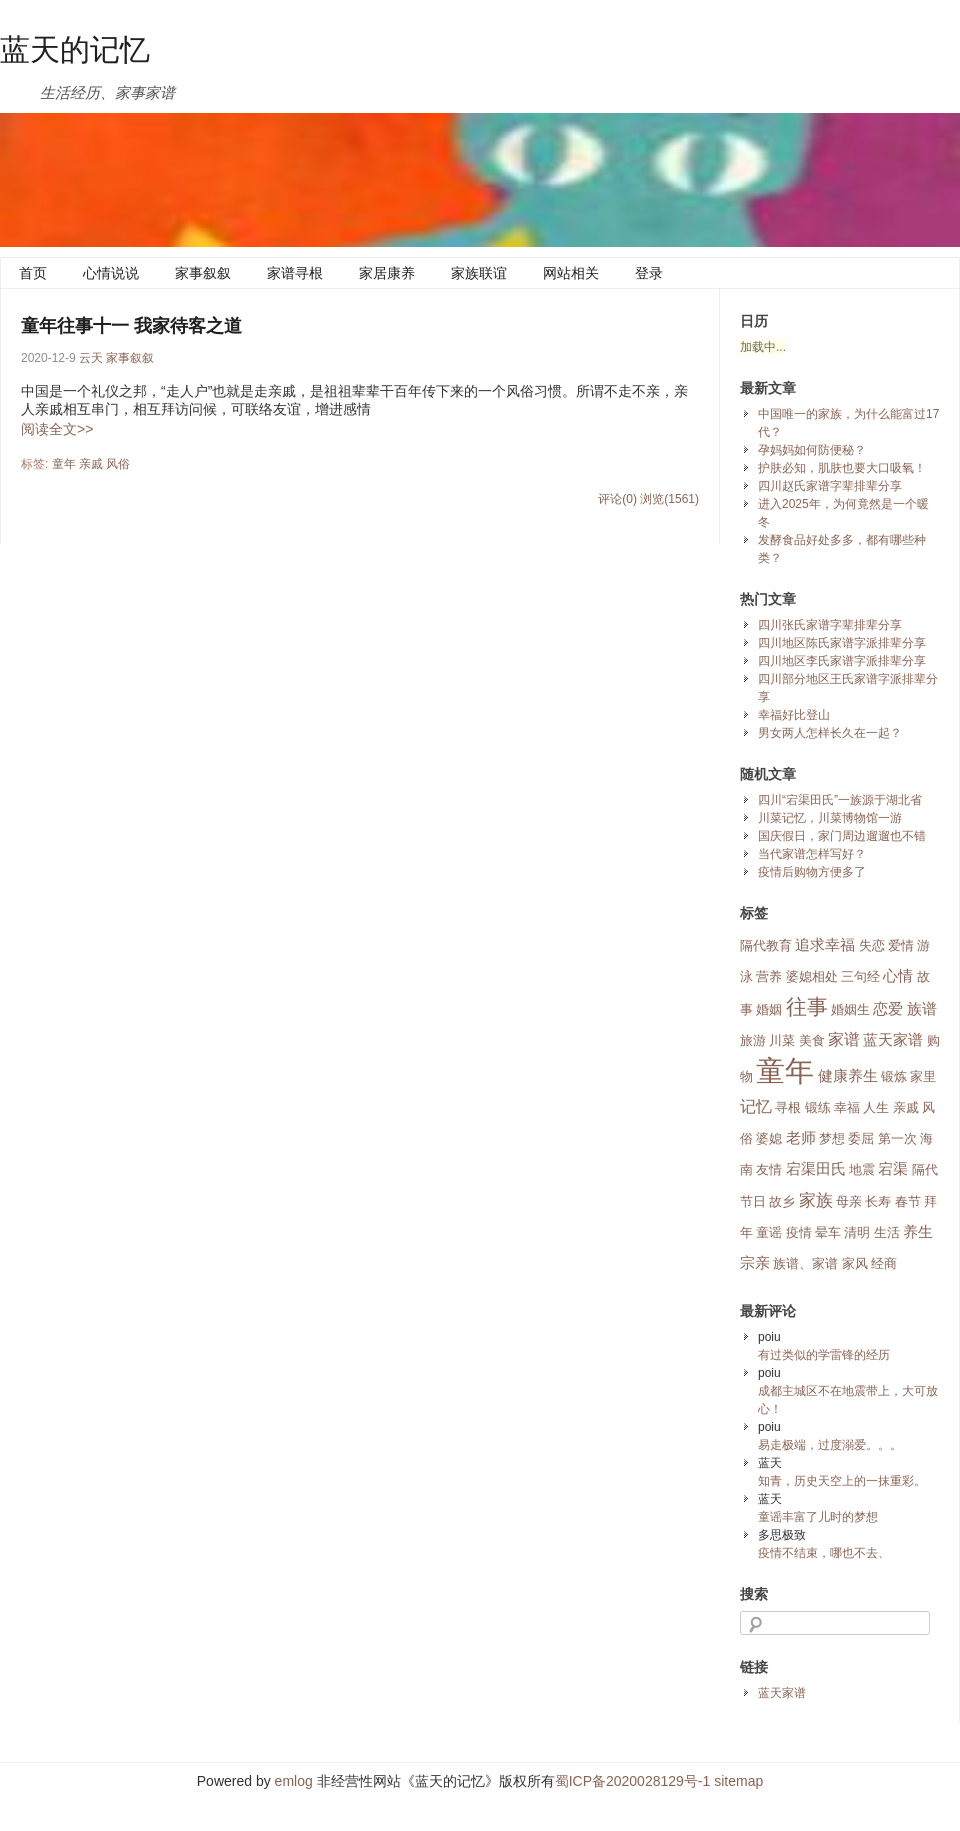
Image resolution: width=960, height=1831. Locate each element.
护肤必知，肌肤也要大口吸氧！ (842, 468)
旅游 (753, 1040)
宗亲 (755, 1263)
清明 (857, 1232)
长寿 (878, 1201)
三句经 (860, 976)
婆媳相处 (812, 976)
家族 (816, 1200)
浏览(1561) (669, 499)
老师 (801, 1138)
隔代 (925, 1169)
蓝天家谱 (893, 1040)
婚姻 (769, 1009)
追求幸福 (825, 945)
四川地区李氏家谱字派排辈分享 (842, 661)
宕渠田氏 (816, 1169)
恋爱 (888, 1009)
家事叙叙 (203, 273)
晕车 (828, 1232)
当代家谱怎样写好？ (812, 854)
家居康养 (387, 273)
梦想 (832, 1138)
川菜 (782, 1040)
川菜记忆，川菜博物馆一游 (830, 818)
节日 (753, 1201)
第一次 (897, 1138)
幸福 (847, 1107)
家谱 (844, 1039)
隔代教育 (766, 945)
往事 (807, 1007)
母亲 (849, 1201)
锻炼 (894, 1076)
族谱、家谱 (805, 1263)
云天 (91, 358)
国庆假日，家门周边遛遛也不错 (842, 836)
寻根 (788, 1107)
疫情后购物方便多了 (812, 872)
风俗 (118, 464)
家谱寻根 (295, 273)
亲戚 (91, 464)
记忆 (756, 1106)
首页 (33, 273)
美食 (812, 1040)
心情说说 (111, 273)
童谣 (769, 1232)
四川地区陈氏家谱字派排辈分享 (842, 643)
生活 (887, 1232)
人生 (876, 1107)
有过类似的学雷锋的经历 (824, 1355)
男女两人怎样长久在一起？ (830, 733)
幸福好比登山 (794, 715)
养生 (918, 1232)
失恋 (872, 945)
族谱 (922, 1009)
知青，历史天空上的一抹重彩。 (842, 1481)
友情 (769, 1169)
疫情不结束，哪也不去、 (824, 1553)
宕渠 (893, 1169)
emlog (294, 1781)
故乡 (782, 1201)
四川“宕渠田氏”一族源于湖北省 (840, 800)
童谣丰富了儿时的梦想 (818, 1517)
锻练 (818, 1107)
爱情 (901, 945)
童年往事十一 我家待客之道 (131, 326)
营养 (769, 976)
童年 (64, 464)
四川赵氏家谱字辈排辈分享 (830, 486)
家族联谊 (479, 273)
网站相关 (571, 273)
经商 (884, 1263)
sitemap (738, 1781)
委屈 (861, 1138)
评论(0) (617, 499)
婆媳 (769, 1138)
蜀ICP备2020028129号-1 (633, 1781)
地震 (862, 1169)
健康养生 (848, 1076)
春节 (908, 1201)
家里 (923, 1076)
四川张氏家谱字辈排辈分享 (830, 625)
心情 (898, 976)
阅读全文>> (57, 429)
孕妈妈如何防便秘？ (812, 450)
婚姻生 (850, 1009)
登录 (649, 273)
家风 (855, 1263)
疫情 (799, 1232)
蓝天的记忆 (75, 49)
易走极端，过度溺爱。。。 (830, 1445)
